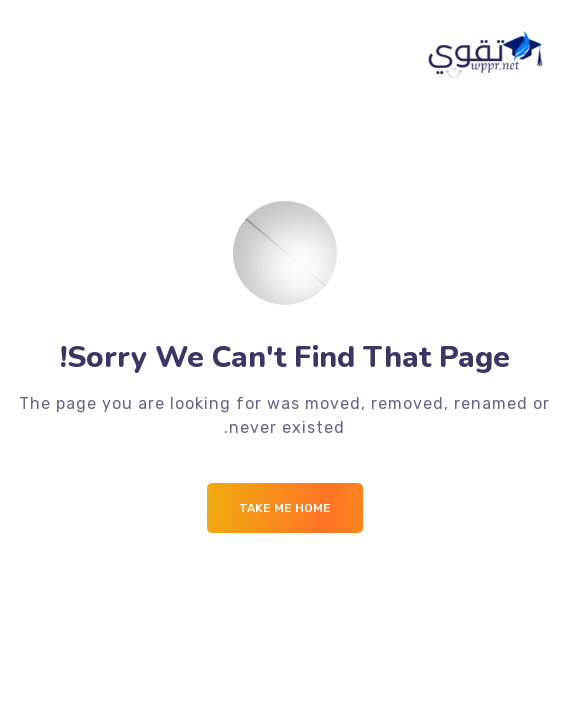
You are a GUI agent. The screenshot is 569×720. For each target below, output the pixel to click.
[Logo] (487, 54)
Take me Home (285, 508)
